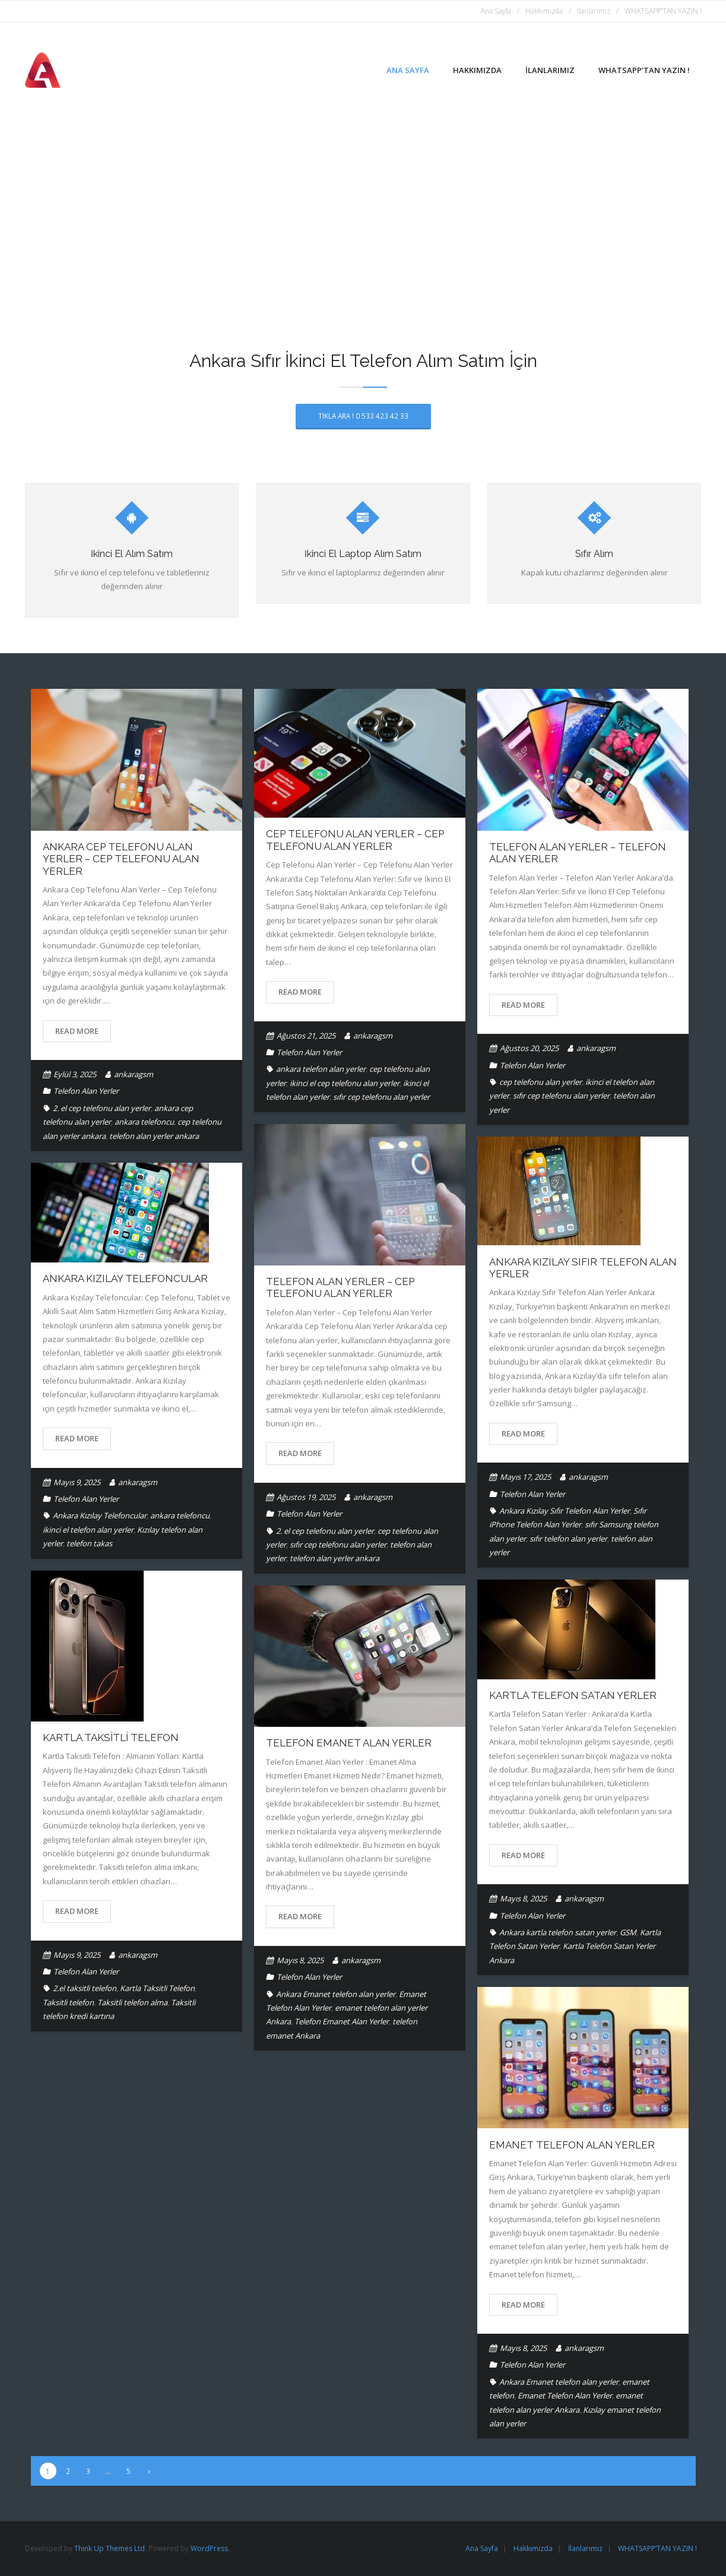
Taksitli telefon (68, 2002)
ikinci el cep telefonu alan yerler (345, 1083)
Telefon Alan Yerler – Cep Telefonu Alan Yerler (340, 1287)
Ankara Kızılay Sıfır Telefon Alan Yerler (564, 1510)
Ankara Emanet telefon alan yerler (335, 1994)
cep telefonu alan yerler (540, 1082)
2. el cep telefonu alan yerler (102, 1108)
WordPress (209, 2548)
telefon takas (89, 1543)
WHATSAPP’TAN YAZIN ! (663, 11)
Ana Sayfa (496, 11)
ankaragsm (133, 1074)
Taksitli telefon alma (132, 2002)
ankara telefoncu (144, 1121)
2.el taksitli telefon (84, 1988)
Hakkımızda (544, 11)
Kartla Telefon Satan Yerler (573, 1695)
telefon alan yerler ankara (154, 1136)
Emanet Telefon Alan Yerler (572, 2145)
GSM (628, 1932)
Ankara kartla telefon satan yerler (557, 1932)
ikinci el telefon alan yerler (88, 1529)
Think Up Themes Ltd (109, 2548)
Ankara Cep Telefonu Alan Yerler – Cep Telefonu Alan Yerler (121, 859)
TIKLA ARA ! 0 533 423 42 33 (363, 415)
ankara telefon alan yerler (321, 1069)
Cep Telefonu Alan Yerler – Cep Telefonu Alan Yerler (355, 840)
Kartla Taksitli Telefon (111, 1737)
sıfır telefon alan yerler (568, 1538)
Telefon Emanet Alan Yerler (349, 1743)
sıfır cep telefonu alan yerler (381, 1096)
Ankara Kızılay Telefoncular (125, 1278)
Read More (77, 1031)
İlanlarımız (593, 11)
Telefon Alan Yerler (86, 1091)
